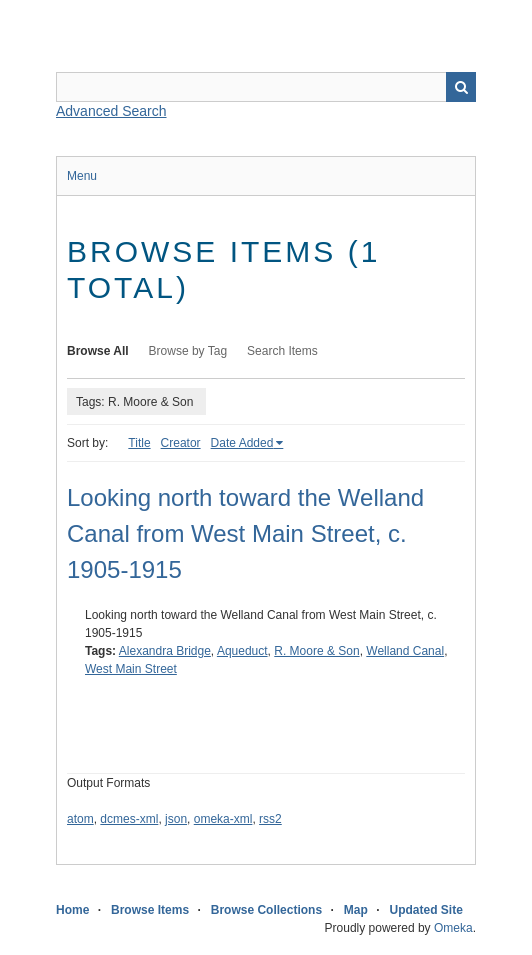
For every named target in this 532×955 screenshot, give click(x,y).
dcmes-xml (129, 819)
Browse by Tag (188, 351)
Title (139, 443)
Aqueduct (242, 651)
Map (356, 910)
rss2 (270, 819)
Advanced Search (111, 111)
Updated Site (425, 910)
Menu (82, 176)
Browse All (98, 351)
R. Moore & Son (316, 651)
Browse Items (150, 910)
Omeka (453, 928)
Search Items (282, 351)
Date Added (242, 443)
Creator (181, 443)
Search (461, 87)
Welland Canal (405, 651)
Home (72, 910)
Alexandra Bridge (165, 651)
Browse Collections (266, 910)
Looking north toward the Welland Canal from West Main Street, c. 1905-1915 (245, 533)
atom (80, 819)
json (176, 819)
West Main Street (131, 669)
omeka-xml (223, 819)
